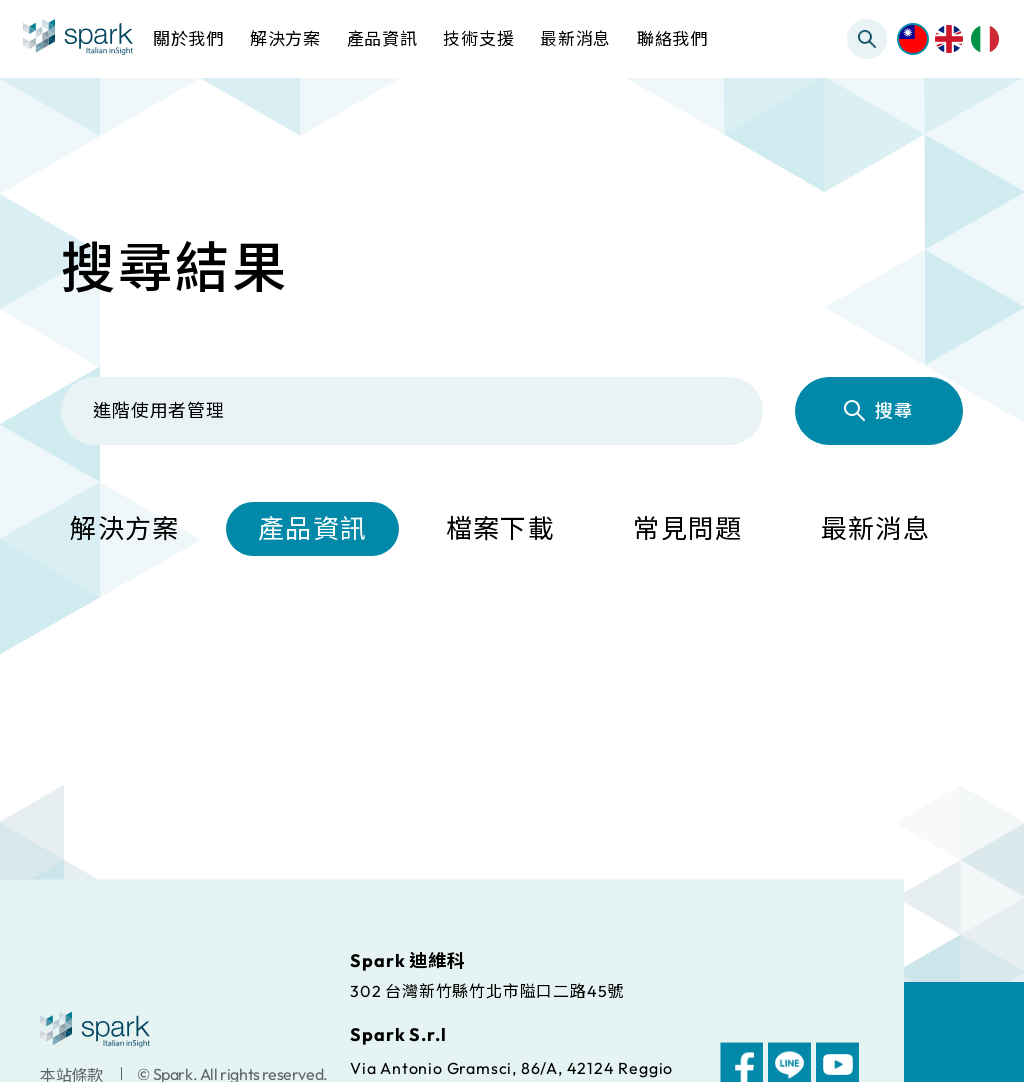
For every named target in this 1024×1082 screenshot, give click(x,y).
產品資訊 (312, 530)
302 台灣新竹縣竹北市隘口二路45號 (487, 990)
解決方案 (124, 530)
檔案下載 (500, 530)
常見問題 (687, 530)
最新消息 (875, 530)
